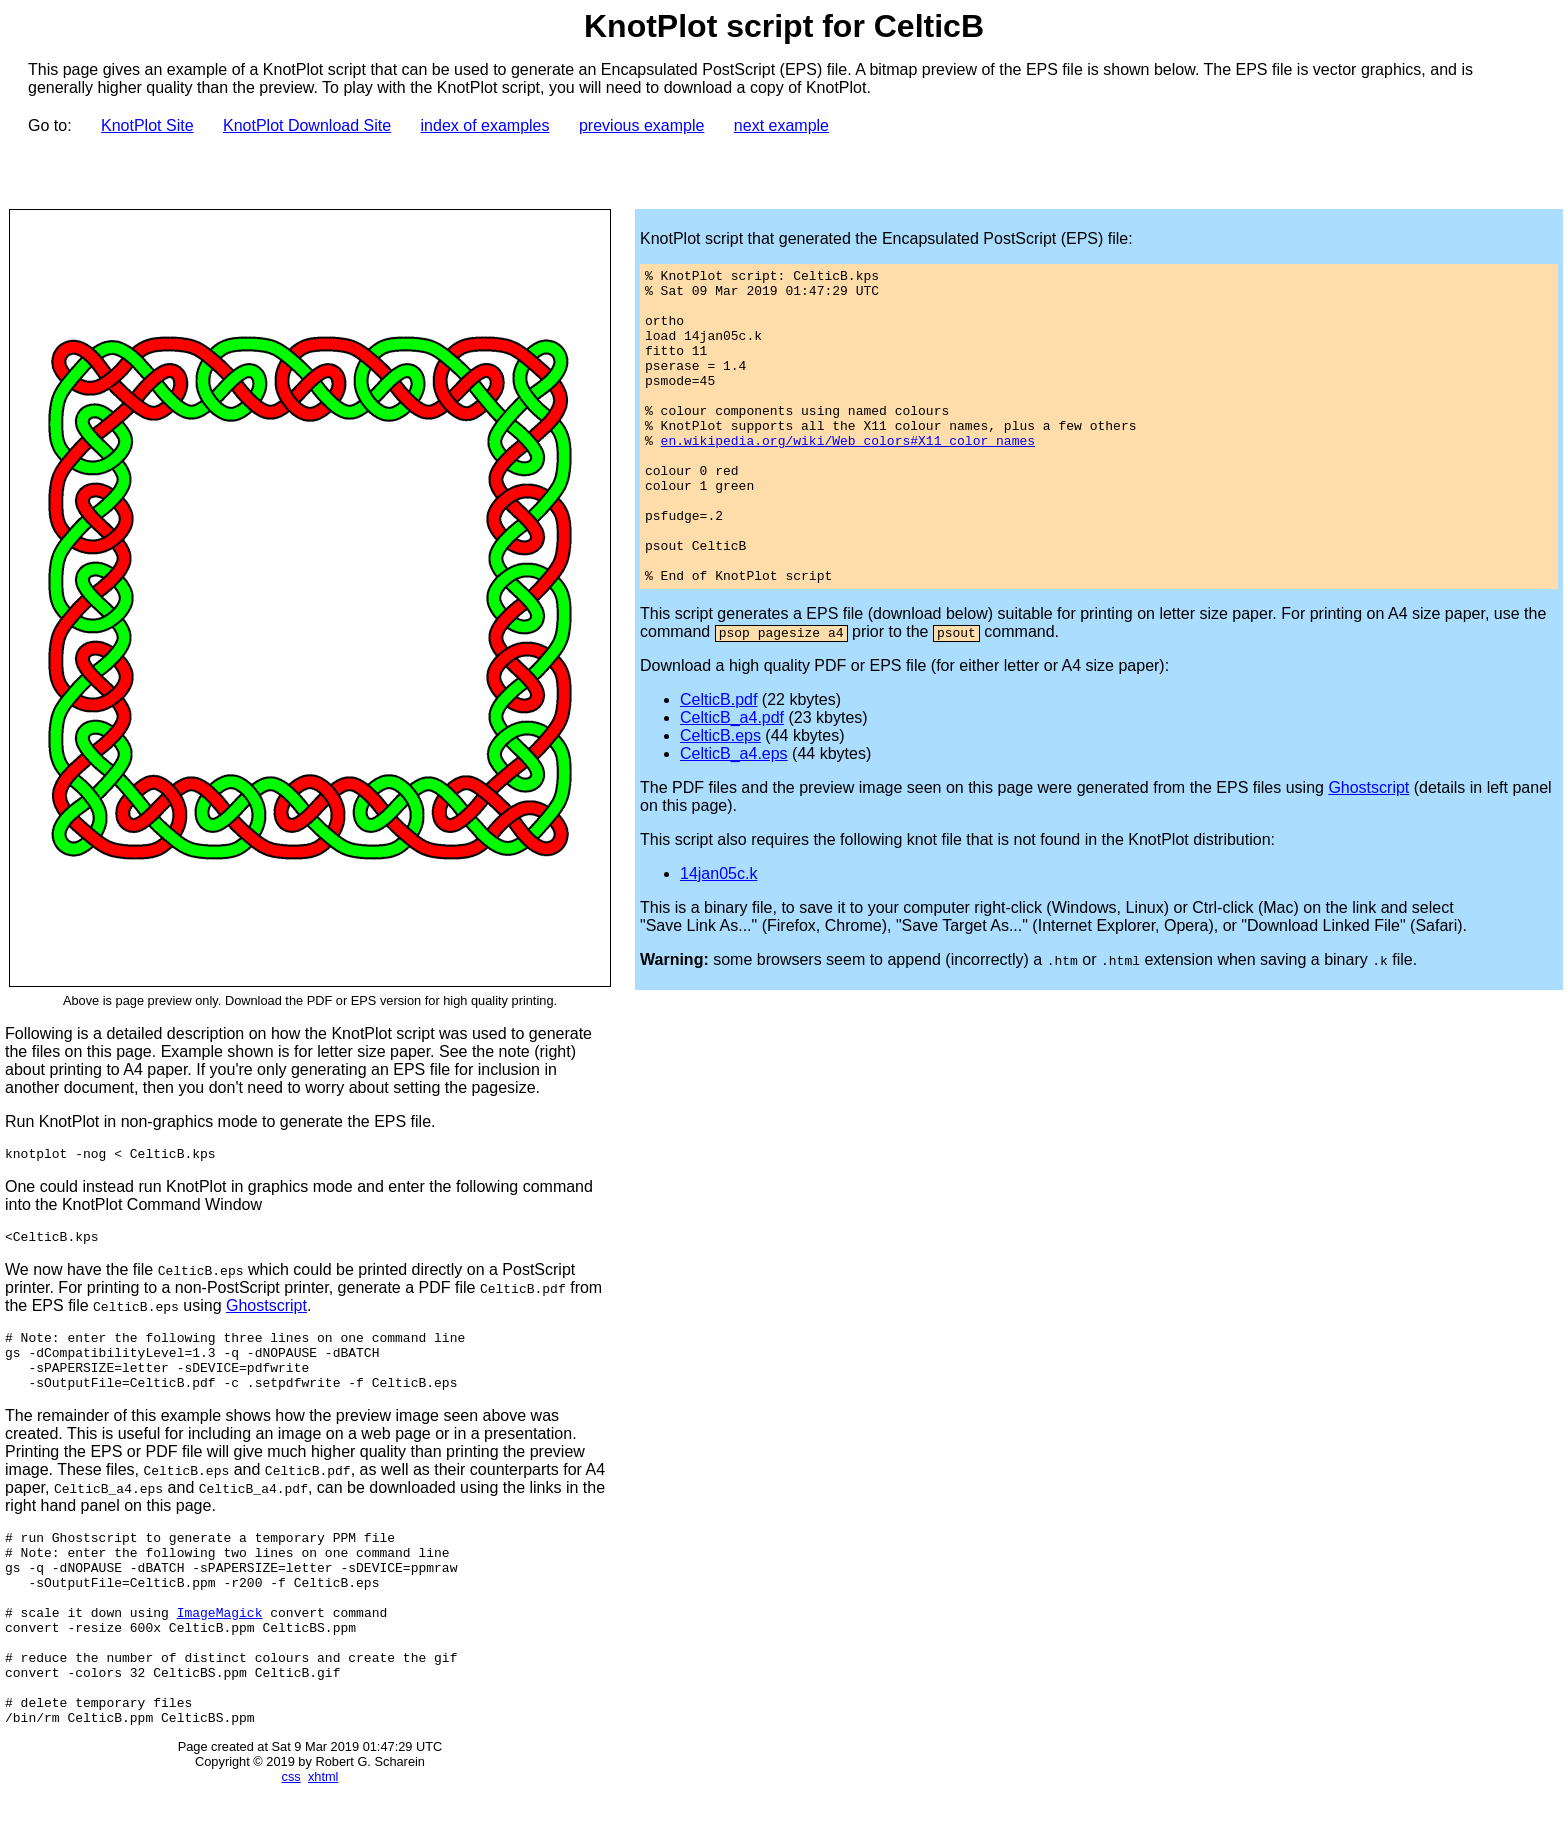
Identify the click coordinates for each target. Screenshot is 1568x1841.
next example (781, 125)
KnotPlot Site (147, 125)
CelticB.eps (720, 798)
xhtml (323, 1833)
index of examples (485, 125)
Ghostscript (266, 1311)
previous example (641, 125)
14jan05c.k (718, 936)
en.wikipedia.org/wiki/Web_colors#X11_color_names (848, 476)
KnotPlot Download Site (307, 125)
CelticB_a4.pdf (732, 780)
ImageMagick (220, 1648)
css (291, 1833)
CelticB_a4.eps (734, 816)
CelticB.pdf (718, 762)
